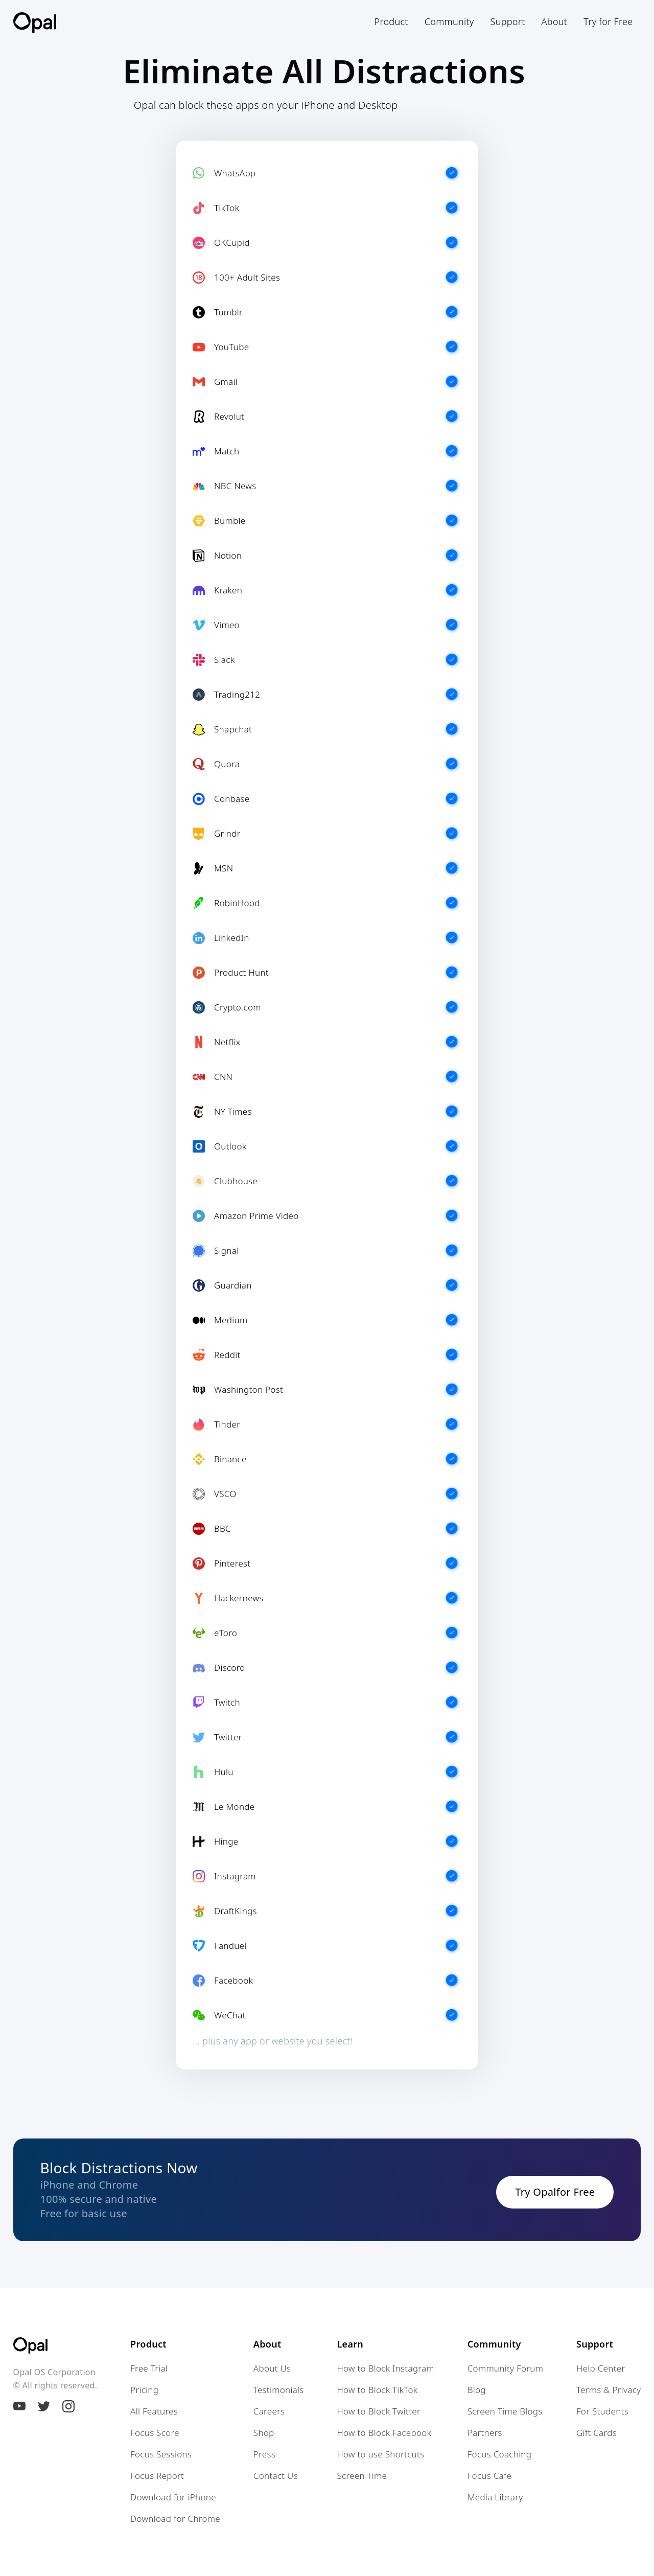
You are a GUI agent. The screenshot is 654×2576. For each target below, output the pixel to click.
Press (264, 2454)
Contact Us (275, 2476)
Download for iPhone (173, 2497)
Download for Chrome (175, 2519)
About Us (272, 2368)
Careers (269, 2411)
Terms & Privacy (608, 2390)
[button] (391, 21)
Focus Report (157, 2476)
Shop (263, 2433)
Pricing (144, 2390)
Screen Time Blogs (505, 2411)
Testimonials (278, 2390)
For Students (602, 2411)
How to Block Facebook (384, 2433)
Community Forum (505, 2368)
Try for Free (608, 21)
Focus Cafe (490, 2476)
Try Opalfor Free (555, 2192)
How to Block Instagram (385, 2368)
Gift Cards (596, 2433)
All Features (154, 2411)
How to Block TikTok (377, 2390)
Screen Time (362, 2476)
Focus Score (154, 2433)
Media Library (495, 2497)
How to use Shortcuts (380, 2454)
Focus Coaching (500, 2454)
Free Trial (149, 2368)
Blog (477, 2390)
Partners (485, 2433)
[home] (35, 22)
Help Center (600, 2368)
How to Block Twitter (379, 2411)
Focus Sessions (161, 2454)
